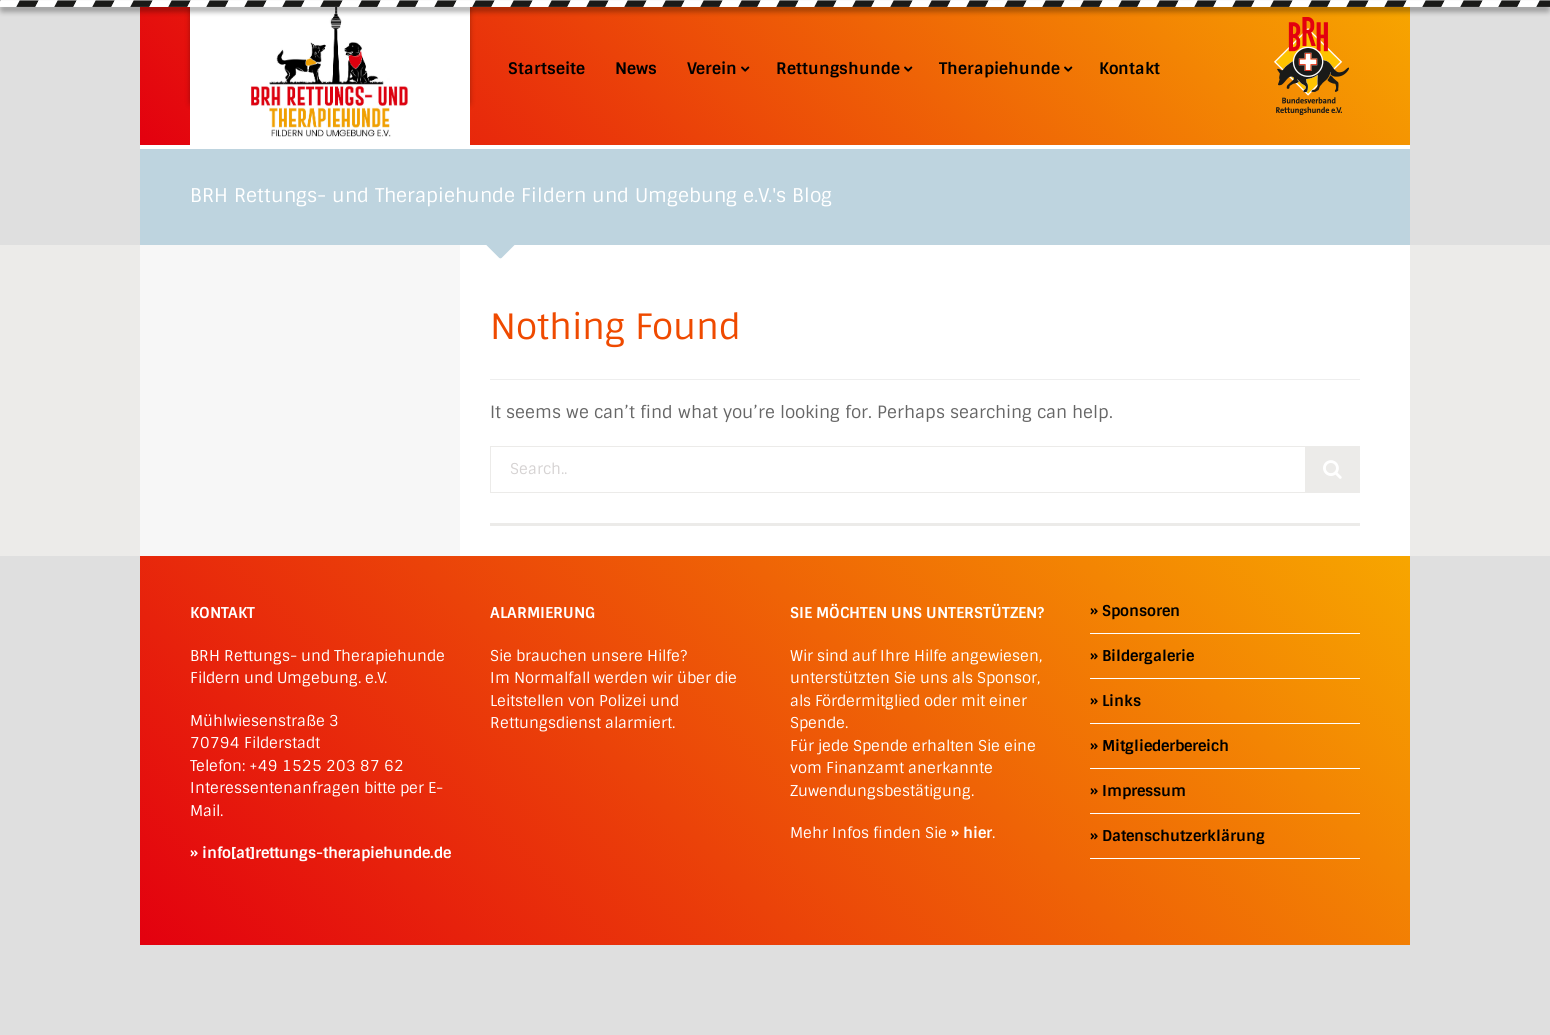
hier (977, 833)
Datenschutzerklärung (1183, 836)
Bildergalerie (1148, 656)
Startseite (546, 69)
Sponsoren (1141, 611)
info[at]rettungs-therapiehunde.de (326, 853)
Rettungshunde (842, 69)
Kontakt (1129, 69)
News (636, 69)
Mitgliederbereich (1165, 746)
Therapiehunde (1004, 69)
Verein (716, 69)
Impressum (1144, 791)
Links (1121, 701)
